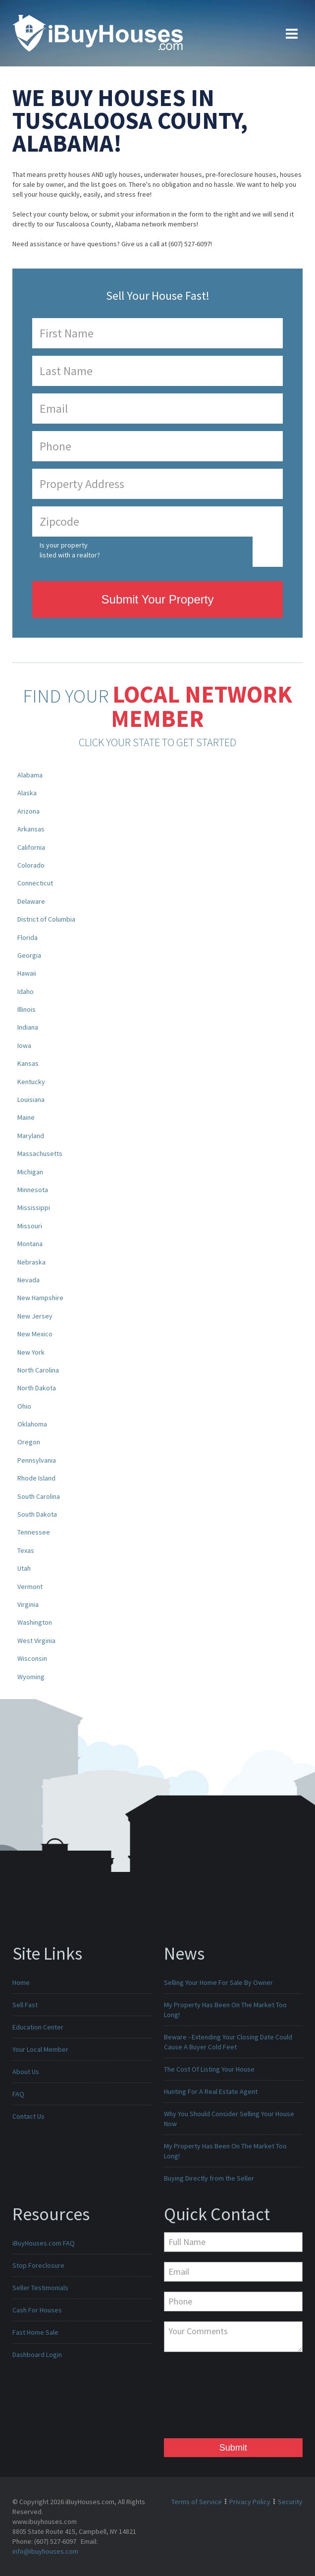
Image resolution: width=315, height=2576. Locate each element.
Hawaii (26, 973)
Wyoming (31, 1676)
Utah (24, 1568)
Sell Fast (25, 2004)
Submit (233, 2448)
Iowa (24, 1045)
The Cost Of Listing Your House (209, 2069)
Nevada (28, 1279)
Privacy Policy (249, 2501)
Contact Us (28, 2116)
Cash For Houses (37, 2309)
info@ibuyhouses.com (45, 2551)
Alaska (27, 792)
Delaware (31, 901)
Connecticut (35, 882)
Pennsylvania (36, 1460)
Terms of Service (196, 2501)
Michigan (30, 1171)
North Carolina (38, 1370)
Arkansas (31, 828)
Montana (30, 1243)
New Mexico (34, 1333)
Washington (34, 1622)
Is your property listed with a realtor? (70, 550)
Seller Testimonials (40, 2287)
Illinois (26, 1009)
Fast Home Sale (35, 2332)
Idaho (25, 991)
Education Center (37, 2027)
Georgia (29, 955)
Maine (26, 1117)
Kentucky (31, 1081)
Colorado (31, 865)
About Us (25, 2071)
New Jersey (34, 1316)
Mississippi (33, 1207)
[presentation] (204, 2397)
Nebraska (31, 1262)
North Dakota (36, 1387)
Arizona (28, 811)
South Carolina (38, 1496)
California (31, 847)
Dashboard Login (37, 2354)
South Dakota (37, 1514)
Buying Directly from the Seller (209, 2178)
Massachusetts (39, 1153)
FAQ (18, 2093)
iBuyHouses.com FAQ (43, 2243)
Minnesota (32, 1189)
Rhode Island (36, 1478)
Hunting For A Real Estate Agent (211, 2091)
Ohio (24, 1406)
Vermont (30, 1586)
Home (21, 1982)
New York (31, 1352)
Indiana (27, 1027)
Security (290, 2501)
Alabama (30, 774)
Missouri (29, 1225)
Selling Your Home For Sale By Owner (218, 1982)
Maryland (30, 1135)
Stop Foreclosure (38, 2265)
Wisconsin (32, 1658)
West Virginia (36, 1640)
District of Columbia (46, 919)
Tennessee (33, 1532)
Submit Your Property (158, 599)
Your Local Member (40, 2049)
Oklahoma (32, 1424)
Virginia (28, 1604)
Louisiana (31, 1099)
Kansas (28, 1063)
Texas (25, 1550)
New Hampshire (40, 1297)
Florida (27, 937)
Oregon (28, 1441)
